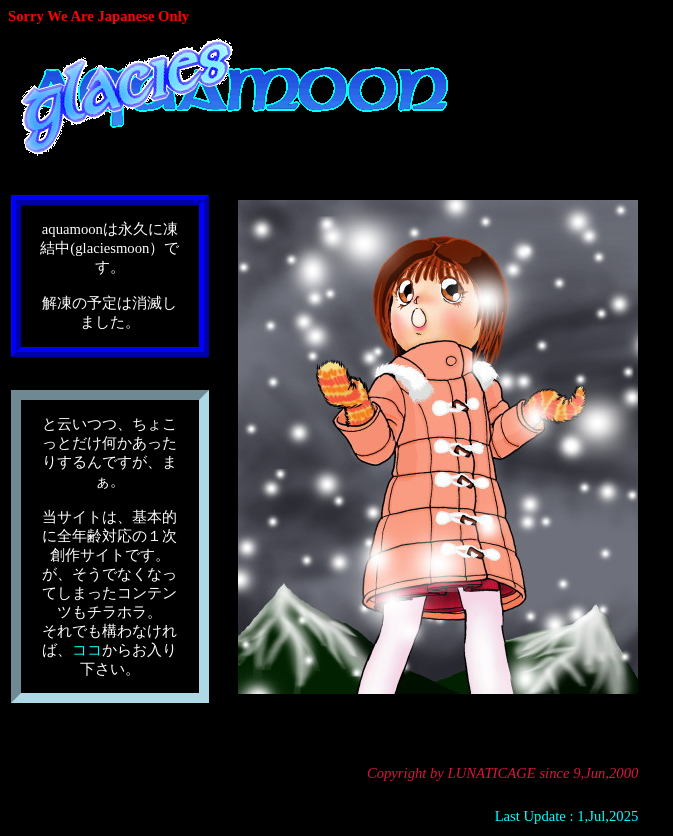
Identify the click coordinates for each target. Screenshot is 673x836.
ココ (87, 650)
